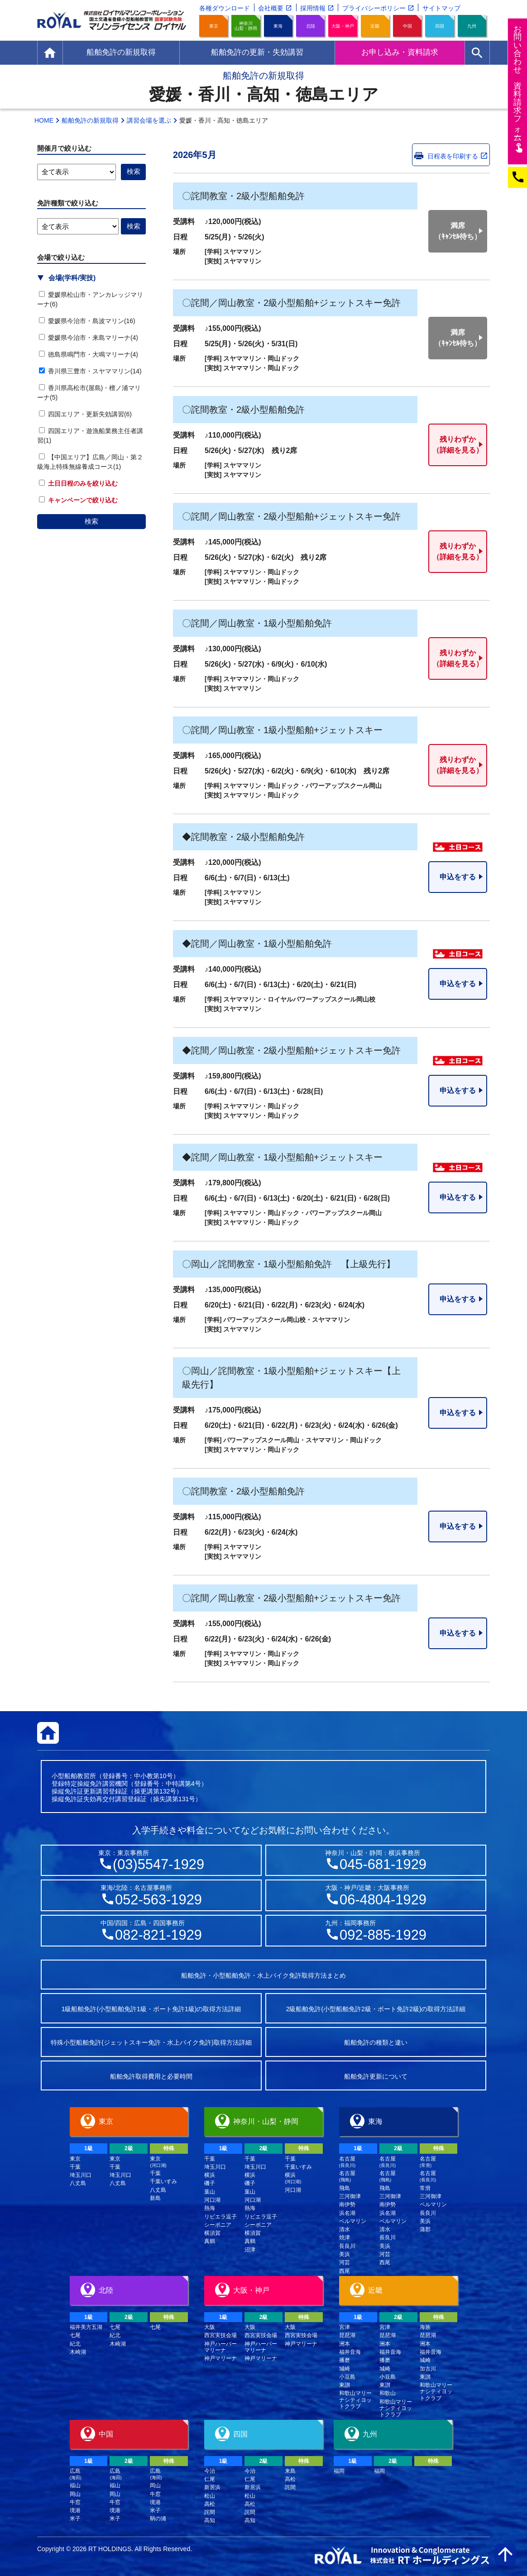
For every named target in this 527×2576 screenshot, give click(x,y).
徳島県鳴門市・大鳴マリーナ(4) (88, 354)
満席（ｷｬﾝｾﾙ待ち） (457, 231)
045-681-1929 (383, 1864)
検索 (91, 521)
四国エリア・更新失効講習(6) (85, 414)
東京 (213, 26)
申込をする (458, 877)
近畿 (374, 26)
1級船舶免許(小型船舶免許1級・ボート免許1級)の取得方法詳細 (151, 2009)
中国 (407, 26)
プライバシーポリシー (374, 8)
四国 (439, 26)
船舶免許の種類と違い (375, 2042)
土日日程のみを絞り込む (78, 483)
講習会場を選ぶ (149, 120)
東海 (278, 26)
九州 (471, 26)
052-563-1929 (158, 1900)
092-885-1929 (383, 1935)
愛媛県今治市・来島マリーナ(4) (88, 337)
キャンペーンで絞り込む (78, 500)
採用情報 (313, 8)
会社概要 (270, 8)
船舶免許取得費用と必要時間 (151, 2076)
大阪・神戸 (342, 26)
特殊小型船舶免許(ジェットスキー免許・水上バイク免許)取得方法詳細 (151, 2042)
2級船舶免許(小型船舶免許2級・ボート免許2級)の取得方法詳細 (376, 2009)
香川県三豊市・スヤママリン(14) (90, 371)
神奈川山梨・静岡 (246, 26)
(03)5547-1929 (158, 1864)
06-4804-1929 (383, 1900)
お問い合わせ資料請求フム (518, 88)
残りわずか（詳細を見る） (457, 444)
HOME (43, 120)
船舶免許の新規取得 (90, 120)
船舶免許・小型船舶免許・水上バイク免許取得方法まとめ (263, 1975)
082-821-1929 (158, 1935)
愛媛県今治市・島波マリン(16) (87, 320)
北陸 (310, 26)
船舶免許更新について (375, 2076)
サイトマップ (441, 8)
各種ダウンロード (224, 8)
